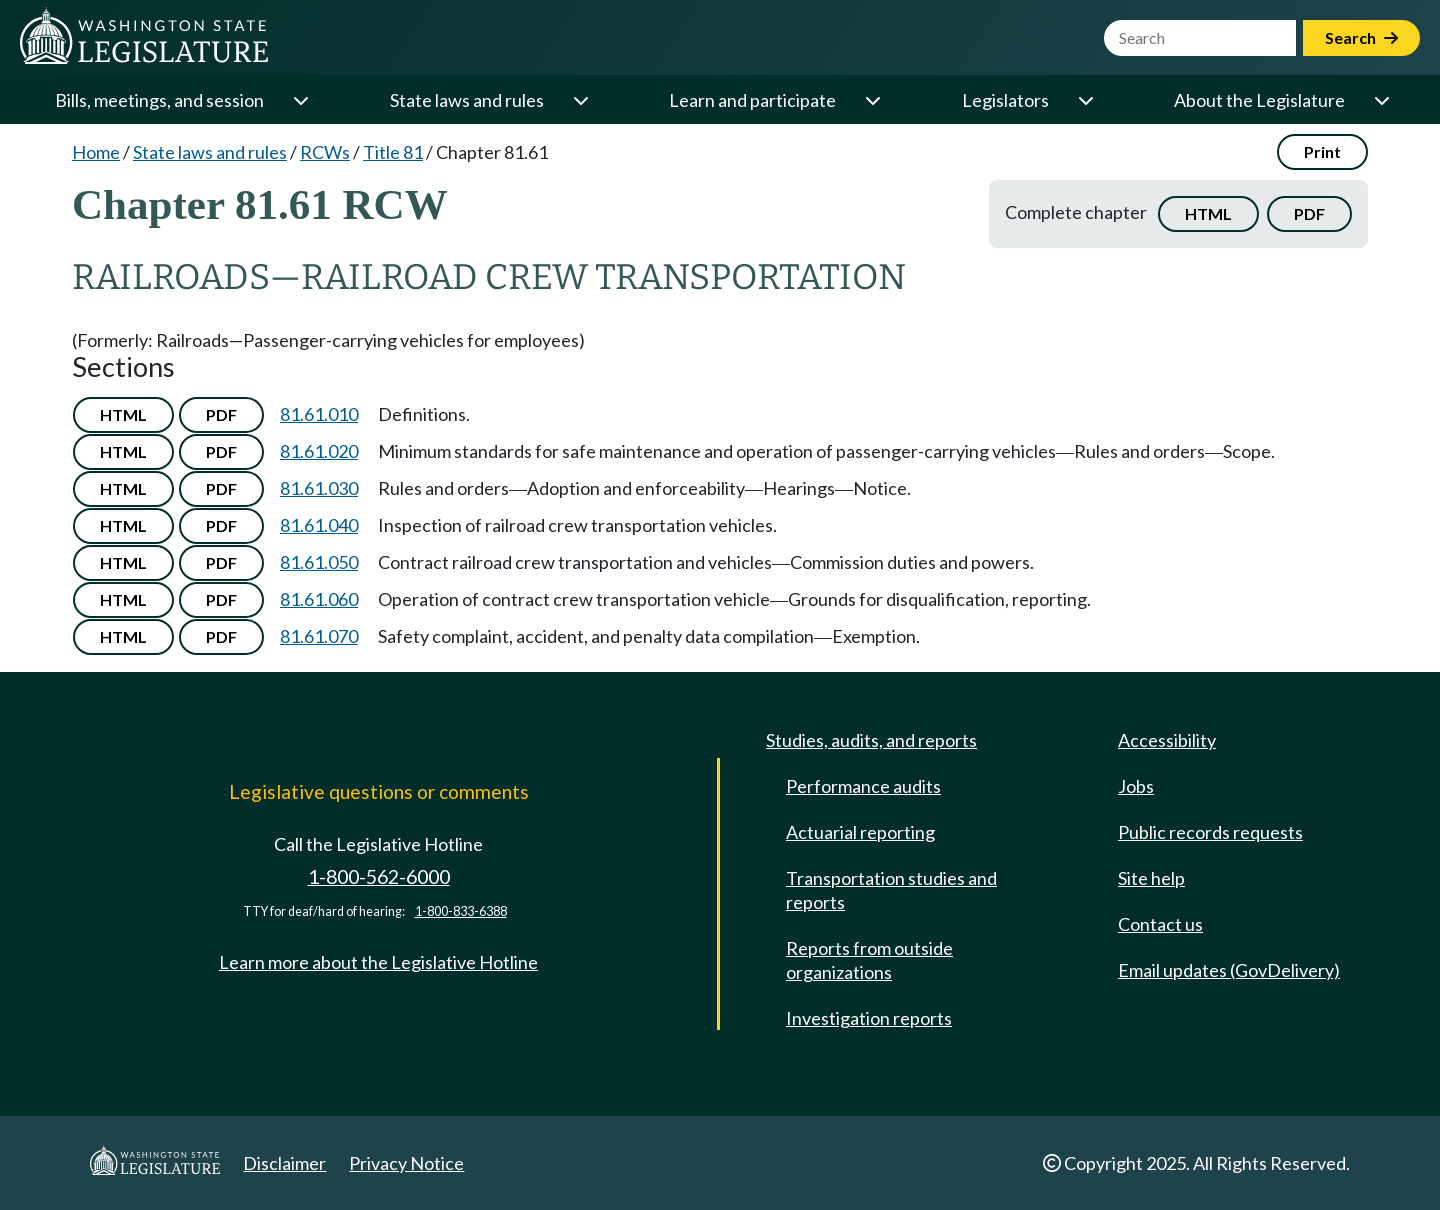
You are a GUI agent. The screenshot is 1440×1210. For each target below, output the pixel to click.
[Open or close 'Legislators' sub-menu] (1085, 100)
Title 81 (393, 152)
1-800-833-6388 (461, 911)
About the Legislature (1259, 100)
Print (1322, 151)
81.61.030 (319, 488)
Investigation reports (869, 1018)
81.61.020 (319, 451)
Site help (1151, 878)
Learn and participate (752, 100)
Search (1361, 37)
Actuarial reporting (860, 832)
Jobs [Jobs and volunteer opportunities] (1136, 786)
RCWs (325, 152)
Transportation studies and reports (891, 890)
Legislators (1005, 100)
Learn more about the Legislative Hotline (378, 962)
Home (96, 152)
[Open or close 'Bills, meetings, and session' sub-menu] (300, 100)
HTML (1208, 213)
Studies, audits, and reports (871, 740)
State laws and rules (467, 100)
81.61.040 (319, 525)
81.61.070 (319, 636)
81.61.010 (319, 414)
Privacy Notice (406, 1163)
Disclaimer (284, 1163)
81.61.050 (319, 562)
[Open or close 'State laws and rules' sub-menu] (580, 100)
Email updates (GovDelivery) (1229, 970)
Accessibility (1167, 740)
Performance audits (863, 786)
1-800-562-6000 (379, 876)
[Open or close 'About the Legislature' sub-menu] (1381, 100)
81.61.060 (319, 599)
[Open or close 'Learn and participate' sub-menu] (872, 100)
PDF (1309, 213)
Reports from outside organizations (869, 960)
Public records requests (1210, 832)
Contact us (1160, 924)
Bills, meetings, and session (159, 100)
